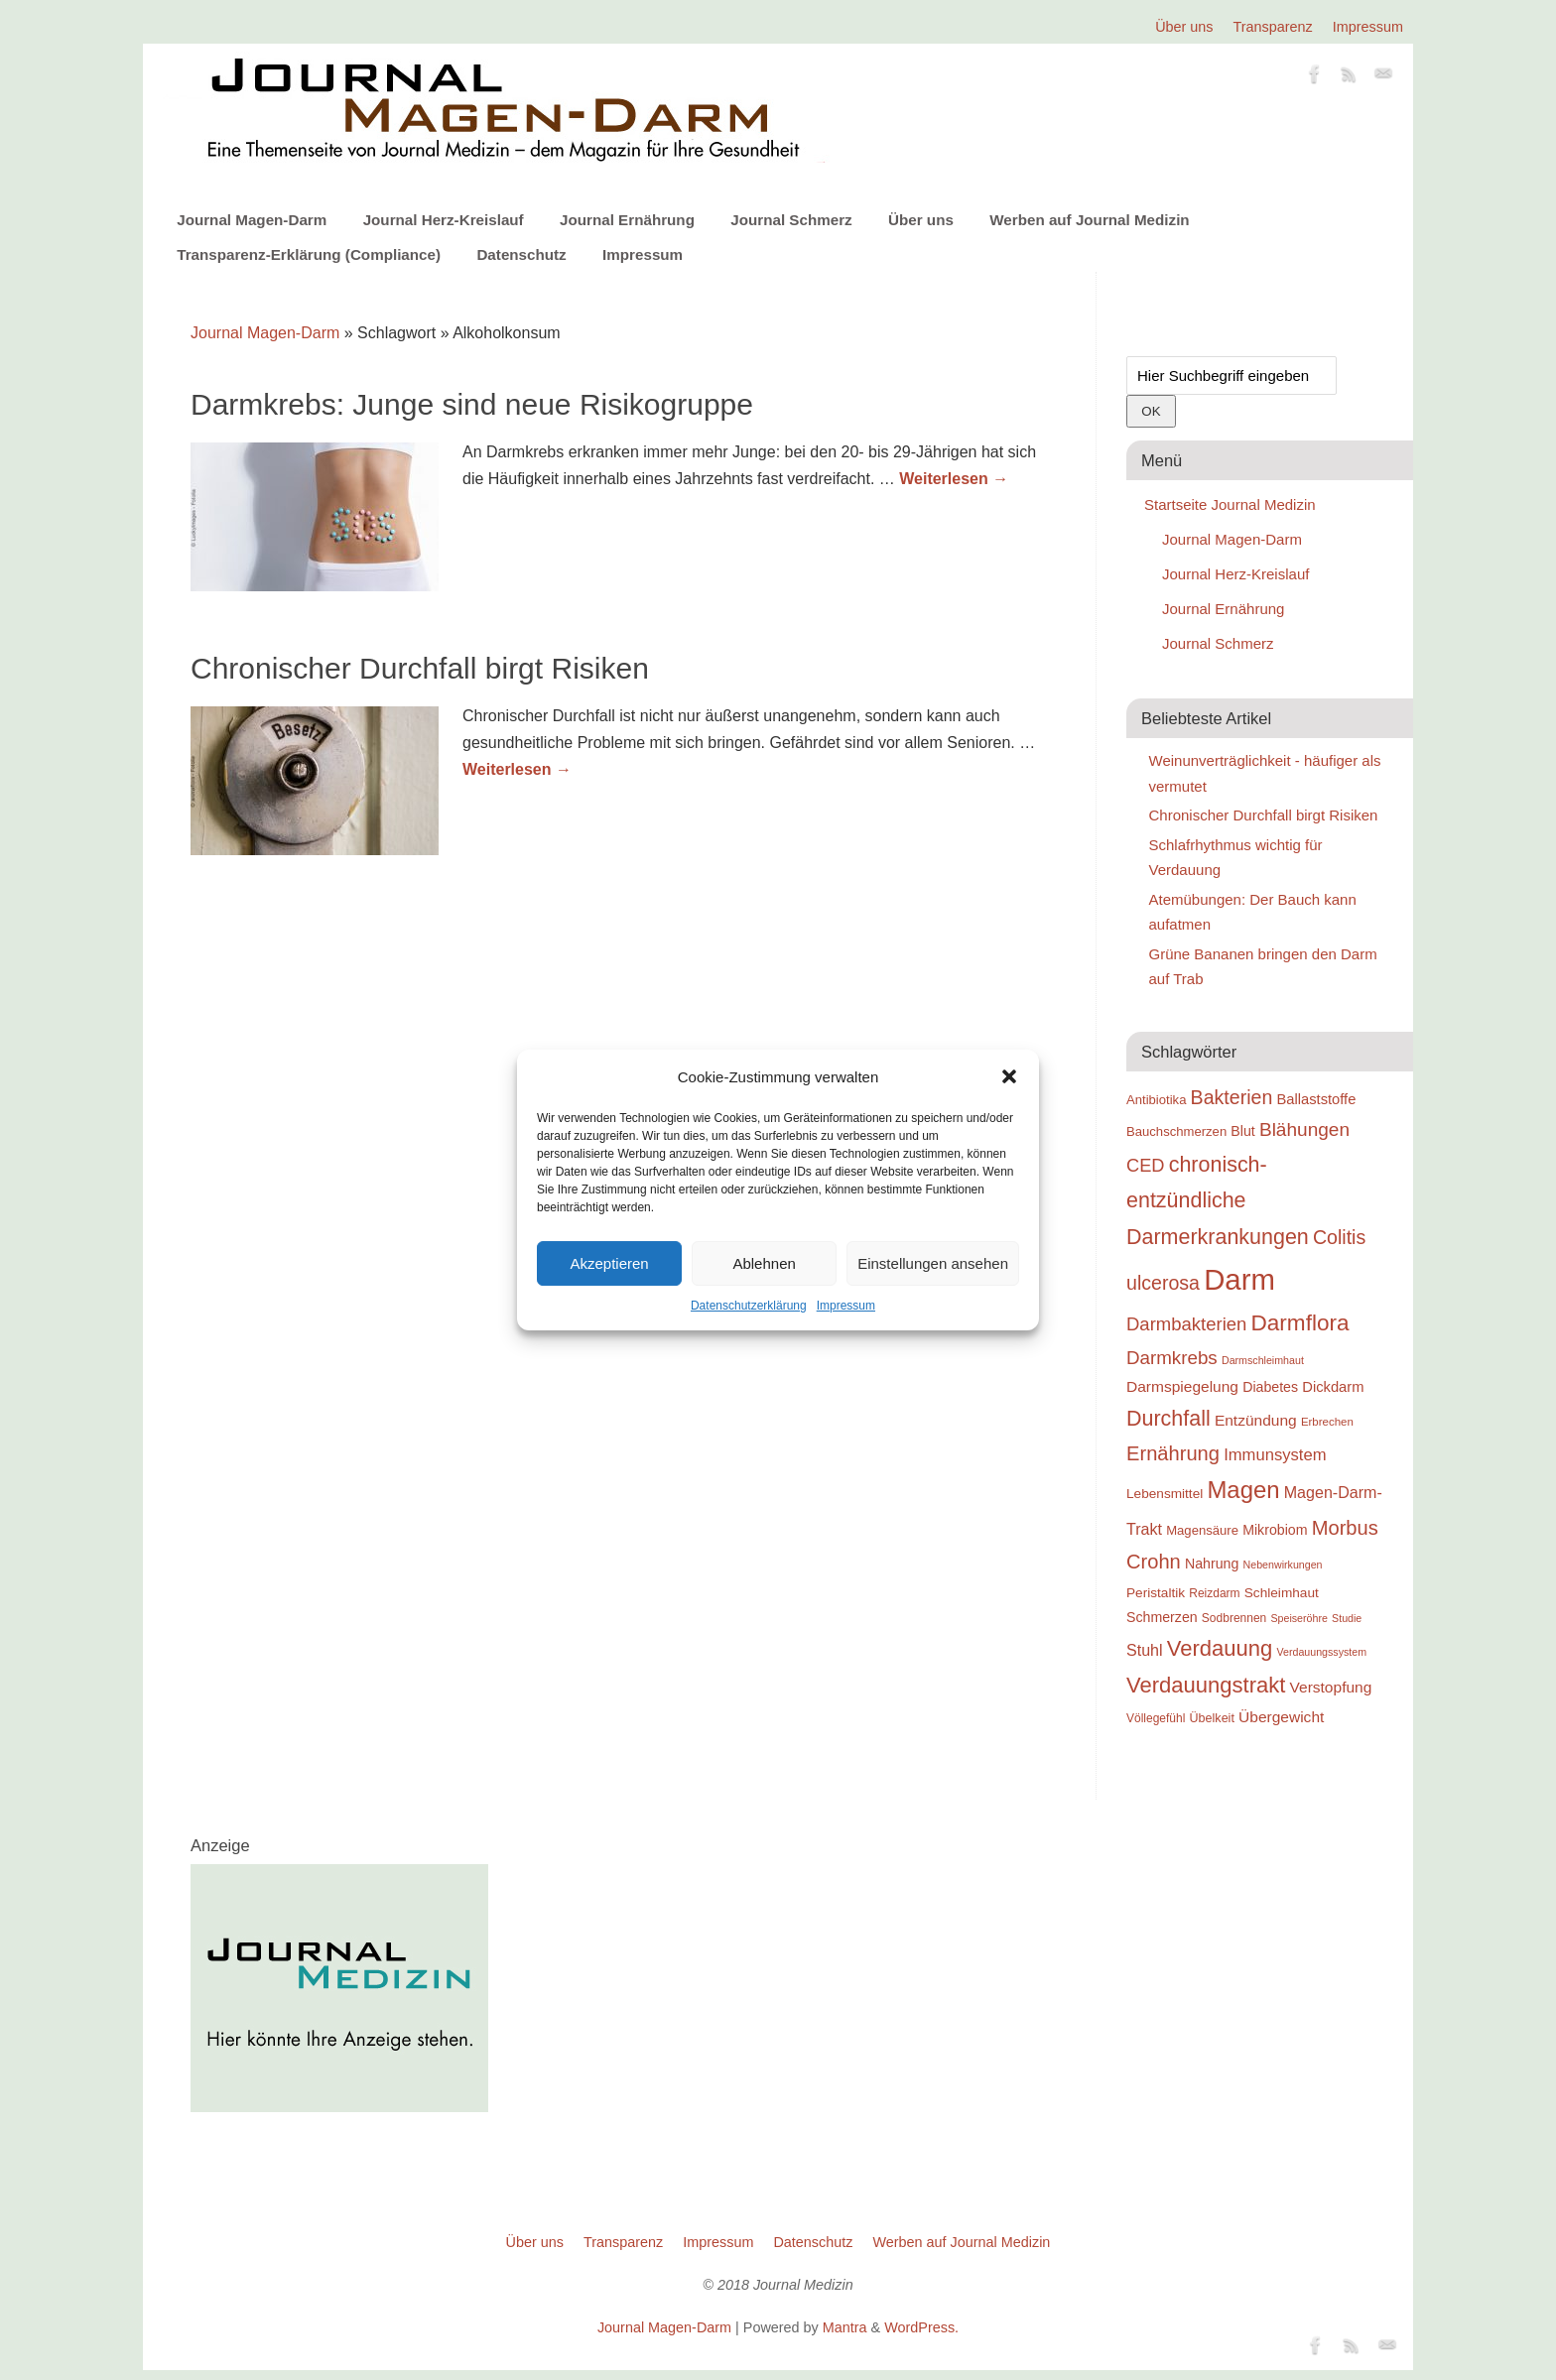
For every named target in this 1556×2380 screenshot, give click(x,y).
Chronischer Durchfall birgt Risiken (420, 668)
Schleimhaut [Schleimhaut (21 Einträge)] (1281, 1592)
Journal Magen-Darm (251, 219)
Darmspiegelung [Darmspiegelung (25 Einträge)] (1182, 1386)
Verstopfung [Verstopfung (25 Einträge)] (1331, 1687)
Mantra (845, 2327)
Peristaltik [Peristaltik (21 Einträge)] (1155, 1592)
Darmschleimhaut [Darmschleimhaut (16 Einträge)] (1263, 1360)
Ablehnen (763, 1263)
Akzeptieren (609, 1263)
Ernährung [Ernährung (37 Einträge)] (1173, 1453)
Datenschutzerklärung (749, 1306)
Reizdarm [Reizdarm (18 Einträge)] (1214, 1593)
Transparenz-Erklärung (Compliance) (309, 254)
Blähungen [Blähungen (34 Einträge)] (1304, 1129)
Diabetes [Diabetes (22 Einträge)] (1270, 1387)
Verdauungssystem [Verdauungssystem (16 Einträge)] (1321, 1652)
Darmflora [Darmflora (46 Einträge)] (1300, 1323)
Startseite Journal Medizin (1230, 504)
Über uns (1184, 27)
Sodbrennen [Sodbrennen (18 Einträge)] (1234, 1618)
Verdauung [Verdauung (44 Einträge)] (1220, 1648)
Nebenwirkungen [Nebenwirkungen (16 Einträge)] (1283, 1564)
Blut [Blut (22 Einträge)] (1242, 1131)
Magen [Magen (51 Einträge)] (1243, 1489)
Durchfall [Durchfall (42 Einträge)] (1168, 1419)
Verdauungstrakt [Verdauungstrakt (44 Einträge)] (1205, 1685)
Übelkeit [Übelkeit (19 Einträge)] (1212, 1718)
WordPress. (921, 2327)
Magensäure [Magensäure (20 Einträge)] (1202, 1530)
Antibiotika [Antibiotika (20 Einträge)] (1156, 1099)
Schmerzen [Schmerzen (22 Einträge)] (1162, 1617)
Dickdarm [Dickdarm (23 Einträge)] (1332, 1387)
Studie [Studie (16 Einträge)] (1347, 1618)
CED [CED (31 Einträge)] (1145, 1165)
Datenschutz (521, 254)
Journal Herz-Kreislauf (443, 219)
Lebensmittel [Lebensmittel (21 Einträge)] (1164, 1493)
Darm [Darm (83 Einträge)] (1239, 1279)
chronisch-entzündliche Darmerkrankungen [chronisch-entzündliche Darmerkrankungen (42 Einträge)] (1217, 1201)
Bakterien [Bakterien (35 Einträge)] (1232, 1097)
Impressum (846, 1306)
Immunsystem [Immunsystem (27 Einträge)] (1275, 1454)
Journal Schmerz (790, 219)
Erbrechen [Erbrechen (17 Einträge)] (1327, 1422)
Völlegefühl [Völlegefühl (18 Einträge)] (1155, 1718)
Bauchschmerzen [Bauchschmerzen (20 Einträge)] (1176, 1131)
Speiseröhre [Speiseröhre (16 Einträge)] (1298, 1618)
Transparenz (1273, 27)
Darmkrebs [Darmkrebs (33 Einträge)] (1172, 1357)
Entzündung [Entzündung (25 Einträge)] (1256, 1420)
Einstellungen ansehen (932, 1263)
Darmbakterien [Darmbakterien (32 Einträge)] (1186, 1324)
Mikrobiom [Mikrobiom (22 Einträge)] (1274, 1530)
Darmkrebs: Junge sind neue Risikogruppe (472, 404)
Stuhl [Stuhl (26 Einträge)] (1144, 1650)
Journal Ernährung (627, 219)
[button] (1009, 1076)
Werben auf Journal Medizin (1089, 219)
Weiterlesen (953, 478)
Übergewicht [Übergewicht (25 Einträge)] (1281, 1716)
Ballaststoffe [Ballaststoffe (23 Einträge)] (1316, 1099)
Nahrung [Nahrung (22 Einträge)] (1211, 1563)
